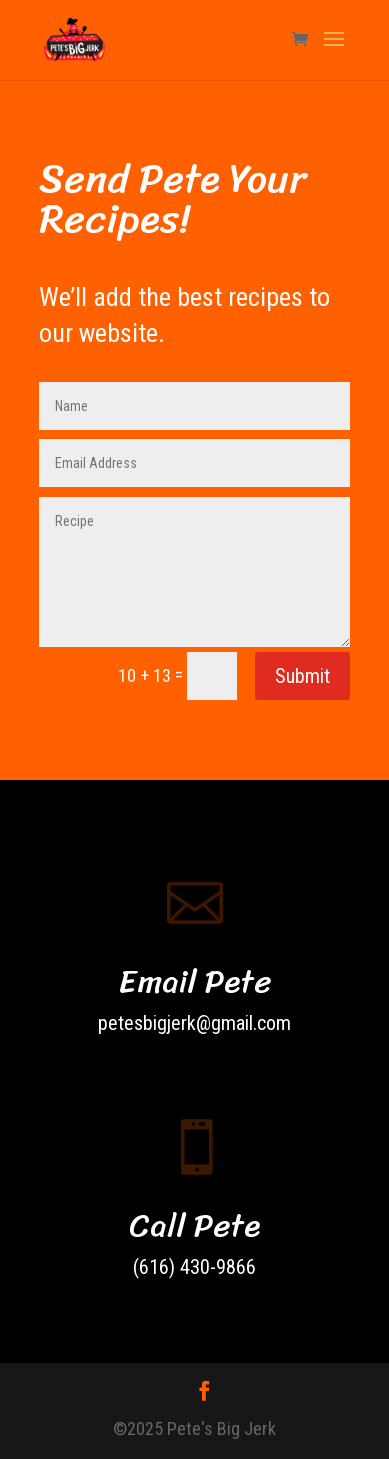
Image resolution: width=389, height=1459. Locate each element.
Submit (302, 676)
